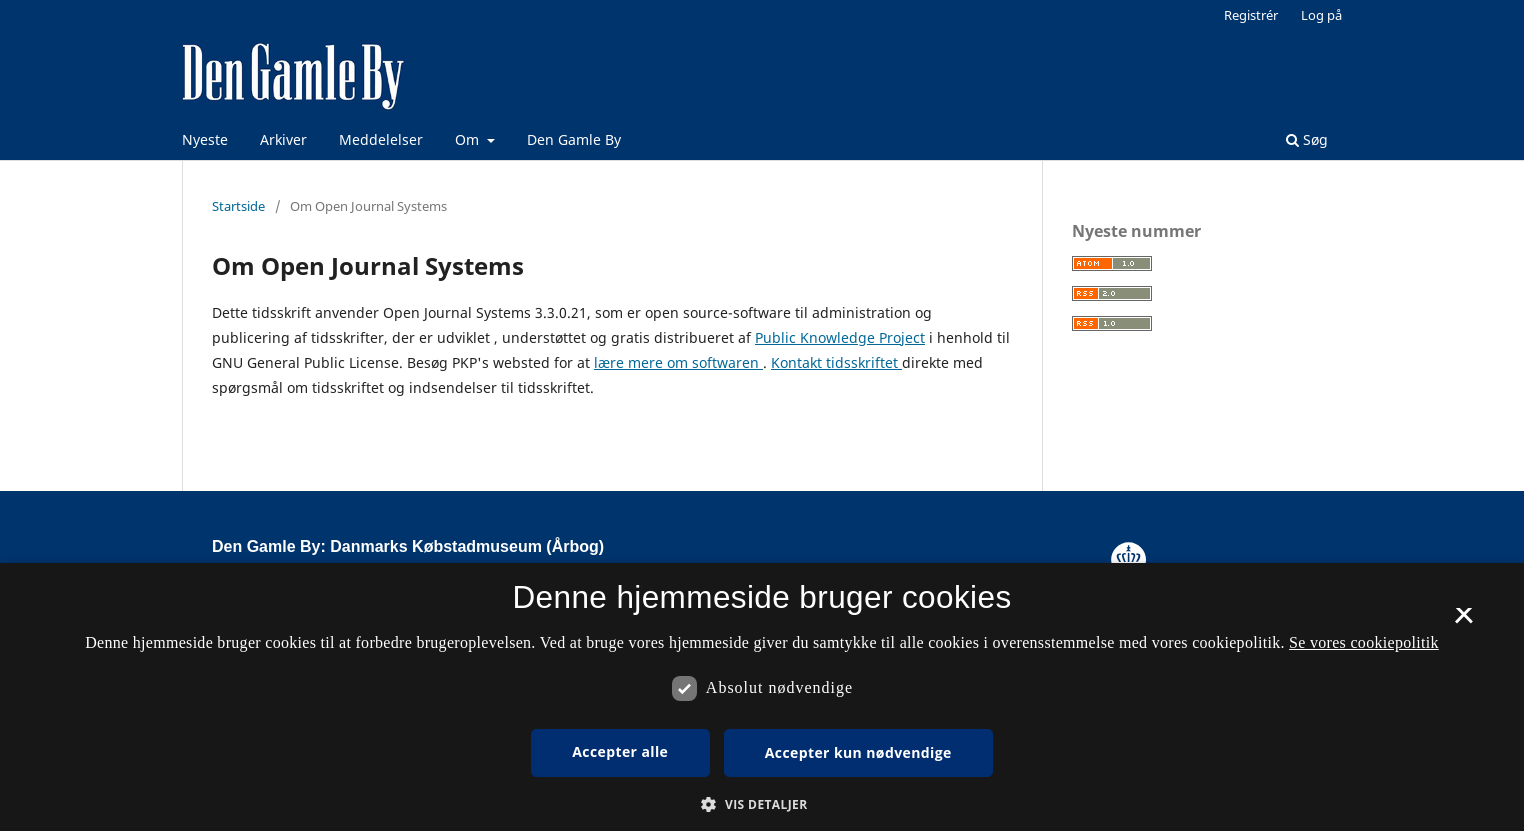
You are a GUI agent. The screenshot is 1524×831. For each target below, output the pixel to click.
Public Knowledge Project (840, 337)
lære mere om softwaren (678, 362)
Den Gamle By (574, 139)
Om (469, 139)
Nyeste (205, 139)
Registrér (1251, 15)
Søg (1307, 139)
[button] (761, 804)
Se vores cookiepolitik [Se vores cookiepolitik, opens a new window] (1364, 642)
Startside (238, 206)
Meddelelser (381, 139)
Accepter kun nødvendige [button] (858, 752)
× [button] (1463, 622)
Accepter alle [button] (620, 751)
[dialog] (762, 697)
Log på (1321, 15)
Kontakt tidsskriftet (836, 362)
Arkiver (283, 139)
